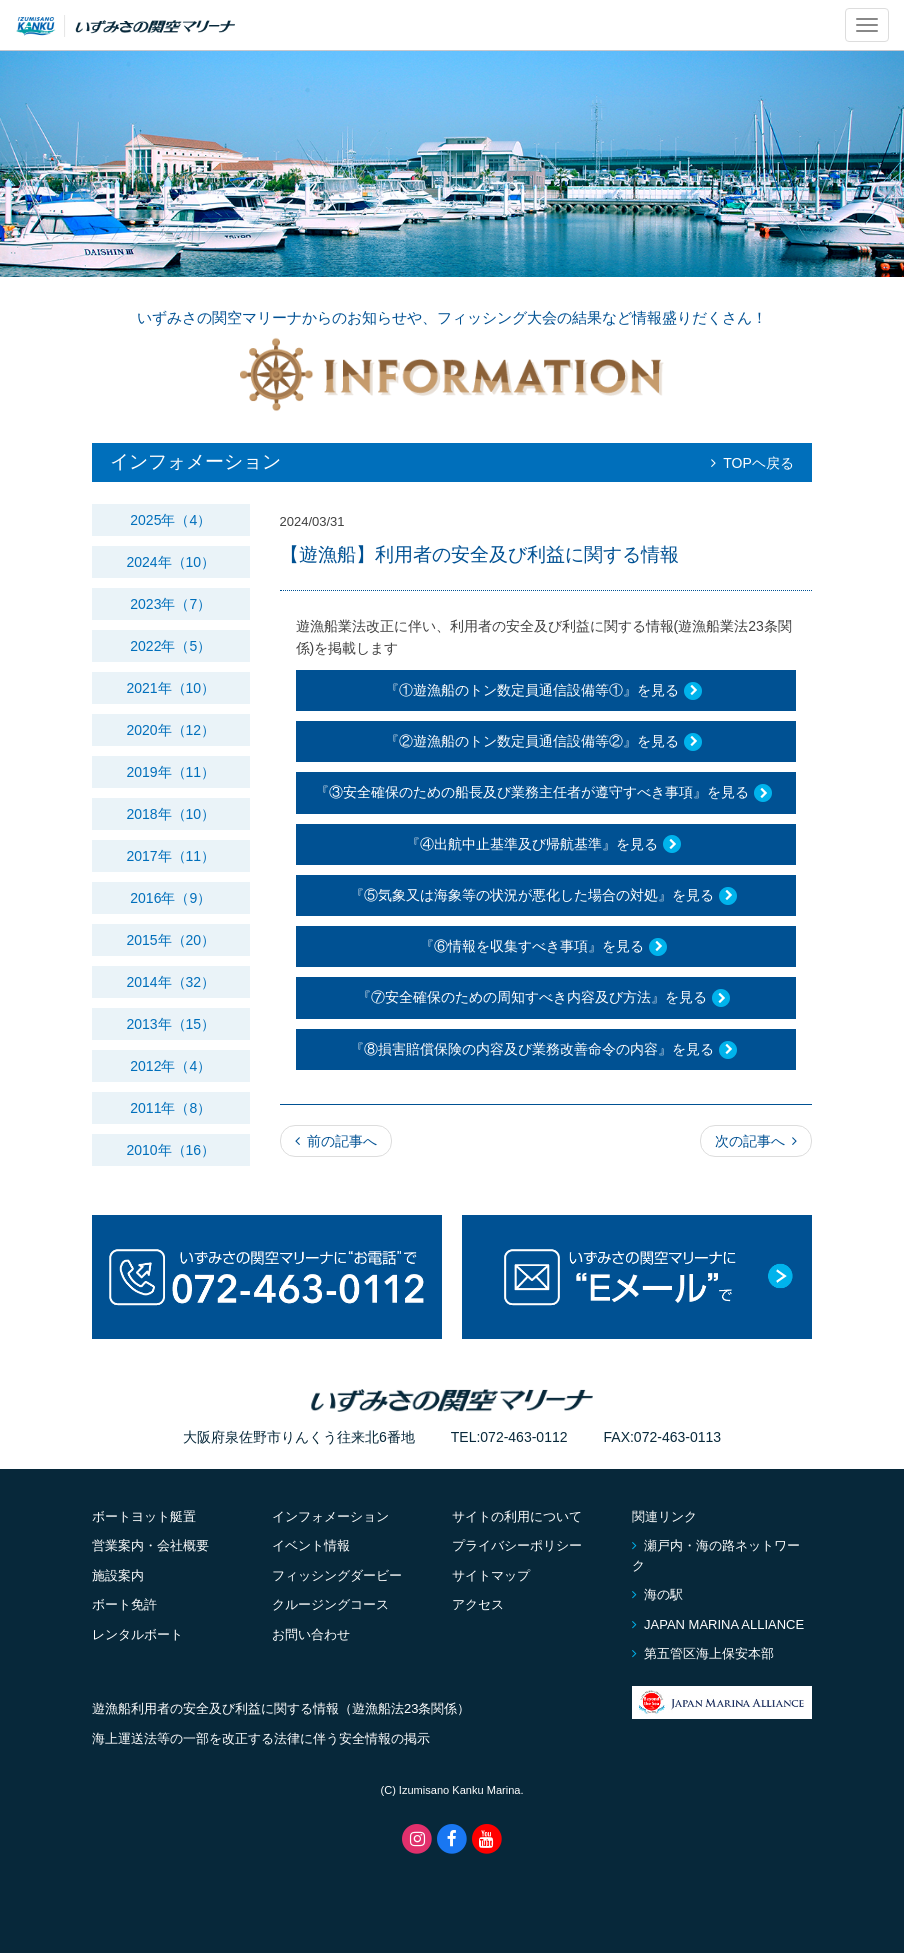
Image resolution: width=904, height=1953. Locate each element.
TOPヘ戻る (752, 463)
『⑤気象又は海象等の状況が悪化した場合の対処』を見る (546, 896)
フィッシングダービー (337, 1575)
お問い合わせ (311, 1634)
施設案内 (118, 1575)
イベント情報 (311, 1545)
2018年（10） (170, 814)
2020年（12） (170, 730)
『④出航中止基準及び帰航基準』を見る (546, 845)
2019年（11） (170, 772)
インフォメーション (330, 1516)
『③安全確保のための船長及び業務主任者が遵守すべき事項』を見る (546, 794)
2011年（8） (170, 1108)
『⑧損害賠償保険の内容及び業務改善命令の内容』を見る (546, 1050)
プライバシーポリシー (517, 1545)
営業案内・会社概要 (150, 1545)
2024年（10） (170, 562)
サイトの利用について (517, 1516)
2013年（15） (170, 1024)
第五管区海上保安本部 (703, 1653)
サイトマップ (491, 1575)
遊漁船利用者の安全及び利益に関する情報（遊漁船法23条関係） (281, 1708)
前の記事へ (336, 1141)
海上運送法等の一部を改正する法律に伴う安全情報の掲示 (261, 1738)
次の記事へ (756, 1141)
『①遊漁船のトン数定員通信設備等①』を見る (546, 691)
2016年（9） (170, 898)
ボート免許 (124, 1604)
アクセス (478, 1604)
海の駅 (657, 1594)
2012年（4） (170, 1066)
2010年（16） (170, 1150)
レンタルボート (137, 1634)
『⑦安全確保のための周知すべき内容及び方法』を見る (546, 999)
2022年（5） (170, 646)
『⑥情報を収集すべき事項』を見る (546, 947)
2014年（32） (170, 982)
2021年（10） (170, 688)
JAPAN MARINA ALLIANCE (718, 1624)
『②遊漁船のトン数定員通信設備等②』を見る (546, 742)
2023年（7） (170, 604)
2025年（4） (170, 520)
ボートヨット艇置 (144, 1516)
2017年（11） (170, 856)
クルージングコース (330, 1604)
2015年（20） (170, 940)
